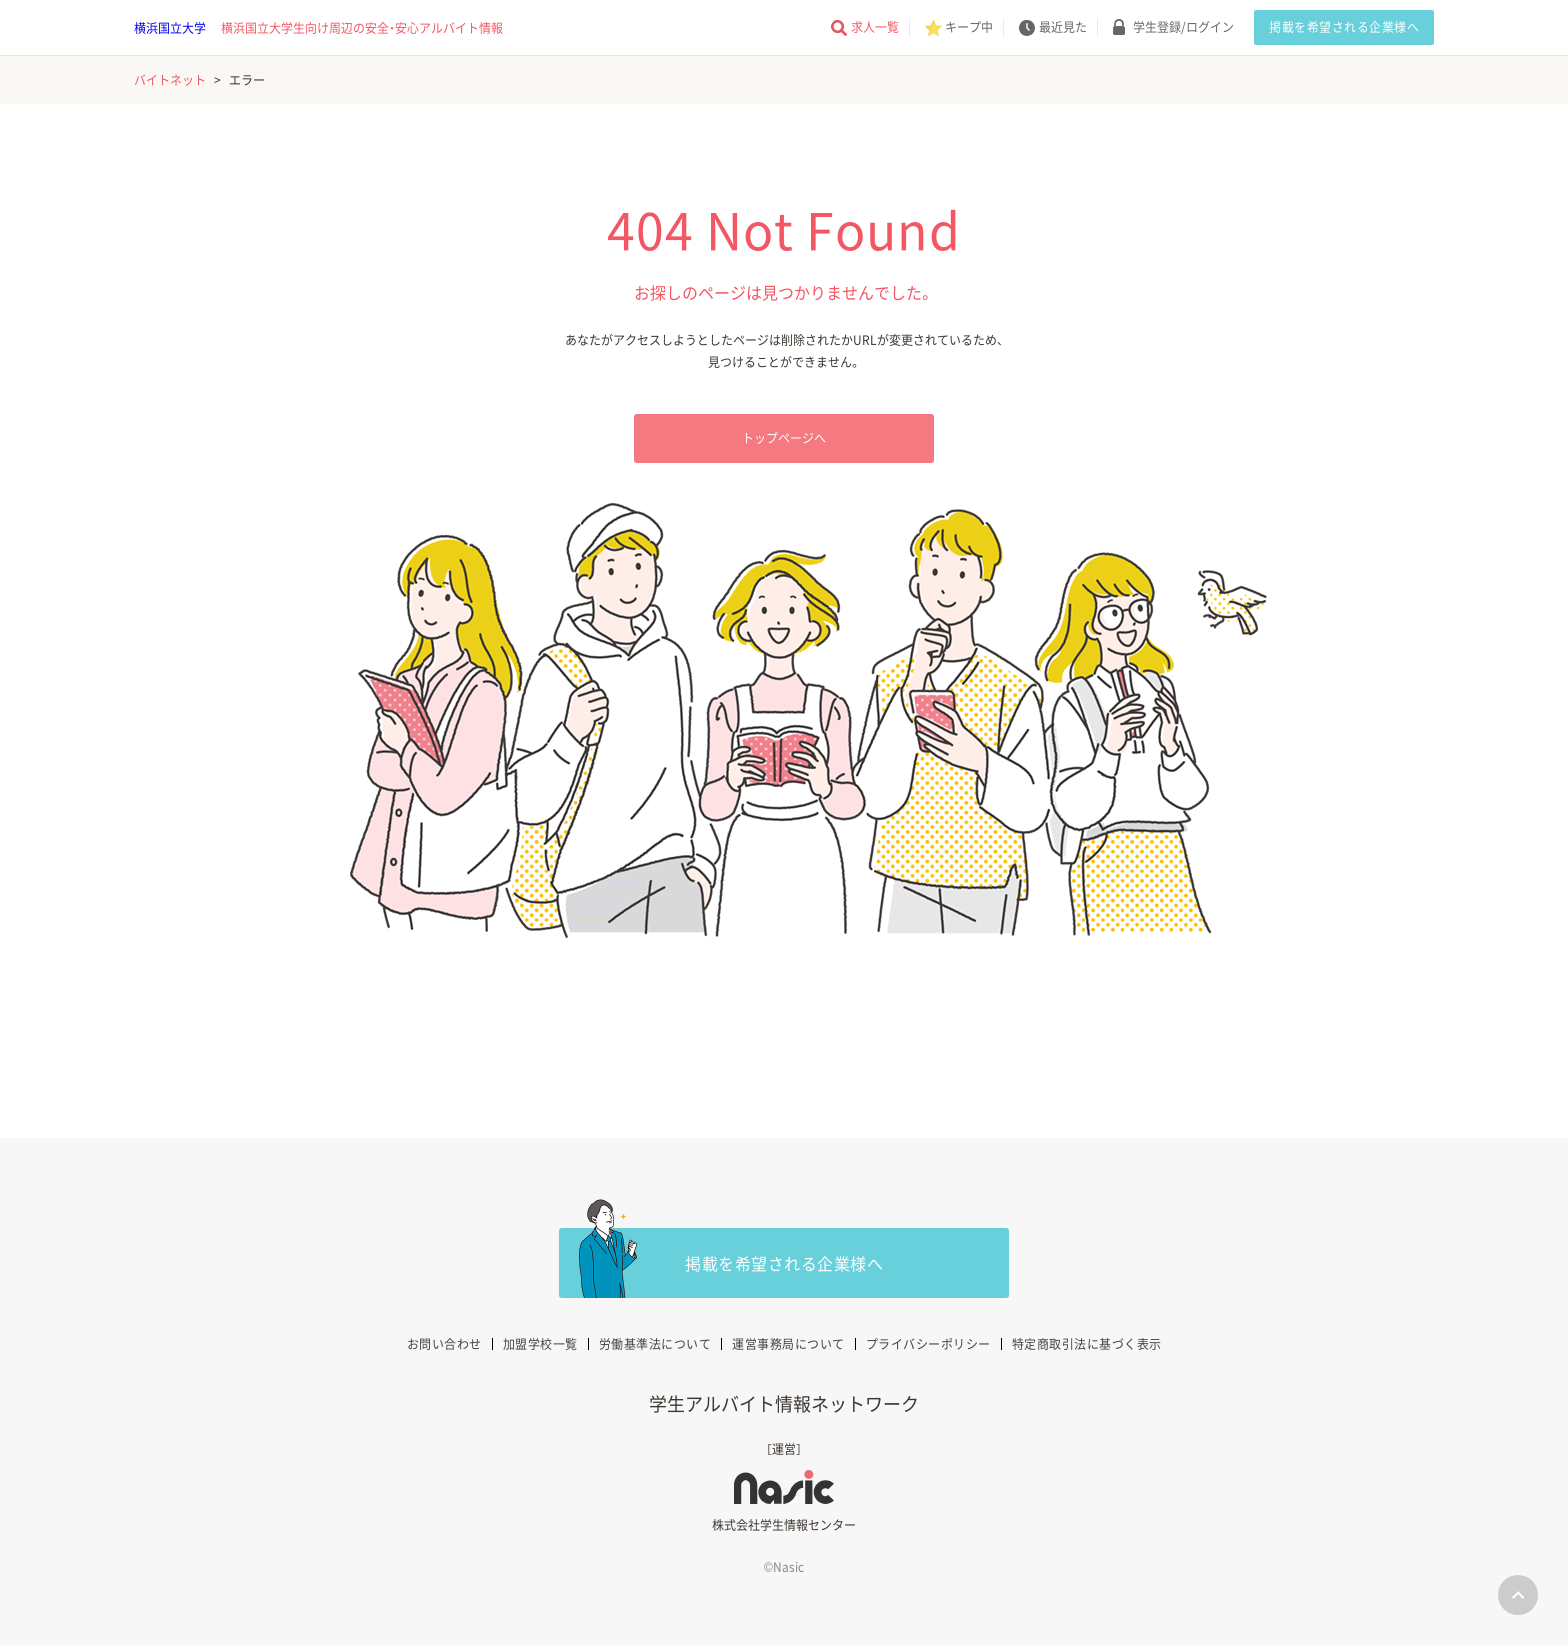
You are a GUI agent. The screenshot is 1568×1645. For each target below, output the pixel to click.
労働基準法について (655, 1344)
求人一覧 (875, 27)
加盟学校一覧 (540, 1344)
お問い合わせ (444, 1344)
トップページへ (784, 438)
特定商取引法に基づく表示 (1087, 1344)
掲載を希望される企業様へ (1344, 27)
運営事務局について (788, 1344)
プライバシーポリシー (928, 1344)
